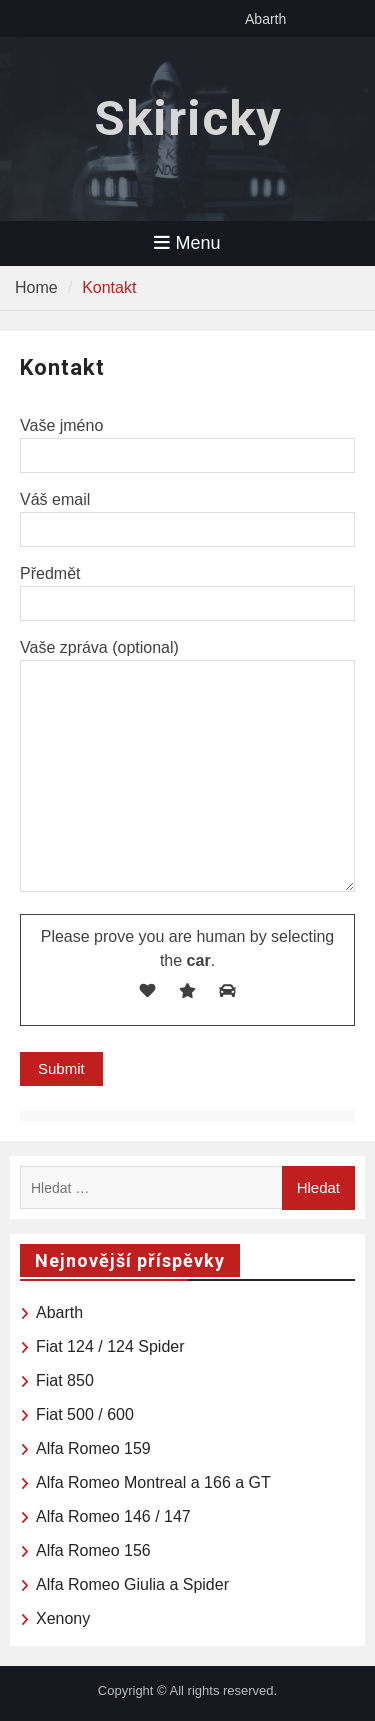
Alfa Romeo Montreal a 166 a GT (153, 1482)
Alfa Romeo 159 (93, 1448)
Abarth (265, 19)
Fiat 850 (65, 1380)
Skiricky (188, 118)
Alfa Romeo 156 (93, 1550)
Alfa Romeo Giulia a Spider (132, 1584)
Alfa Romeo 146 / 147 (113, 1516)
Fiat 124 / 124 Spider (110, 1346)
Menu (187, 243)
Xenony (63, 1618)
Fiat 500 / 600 (85, 1414)
